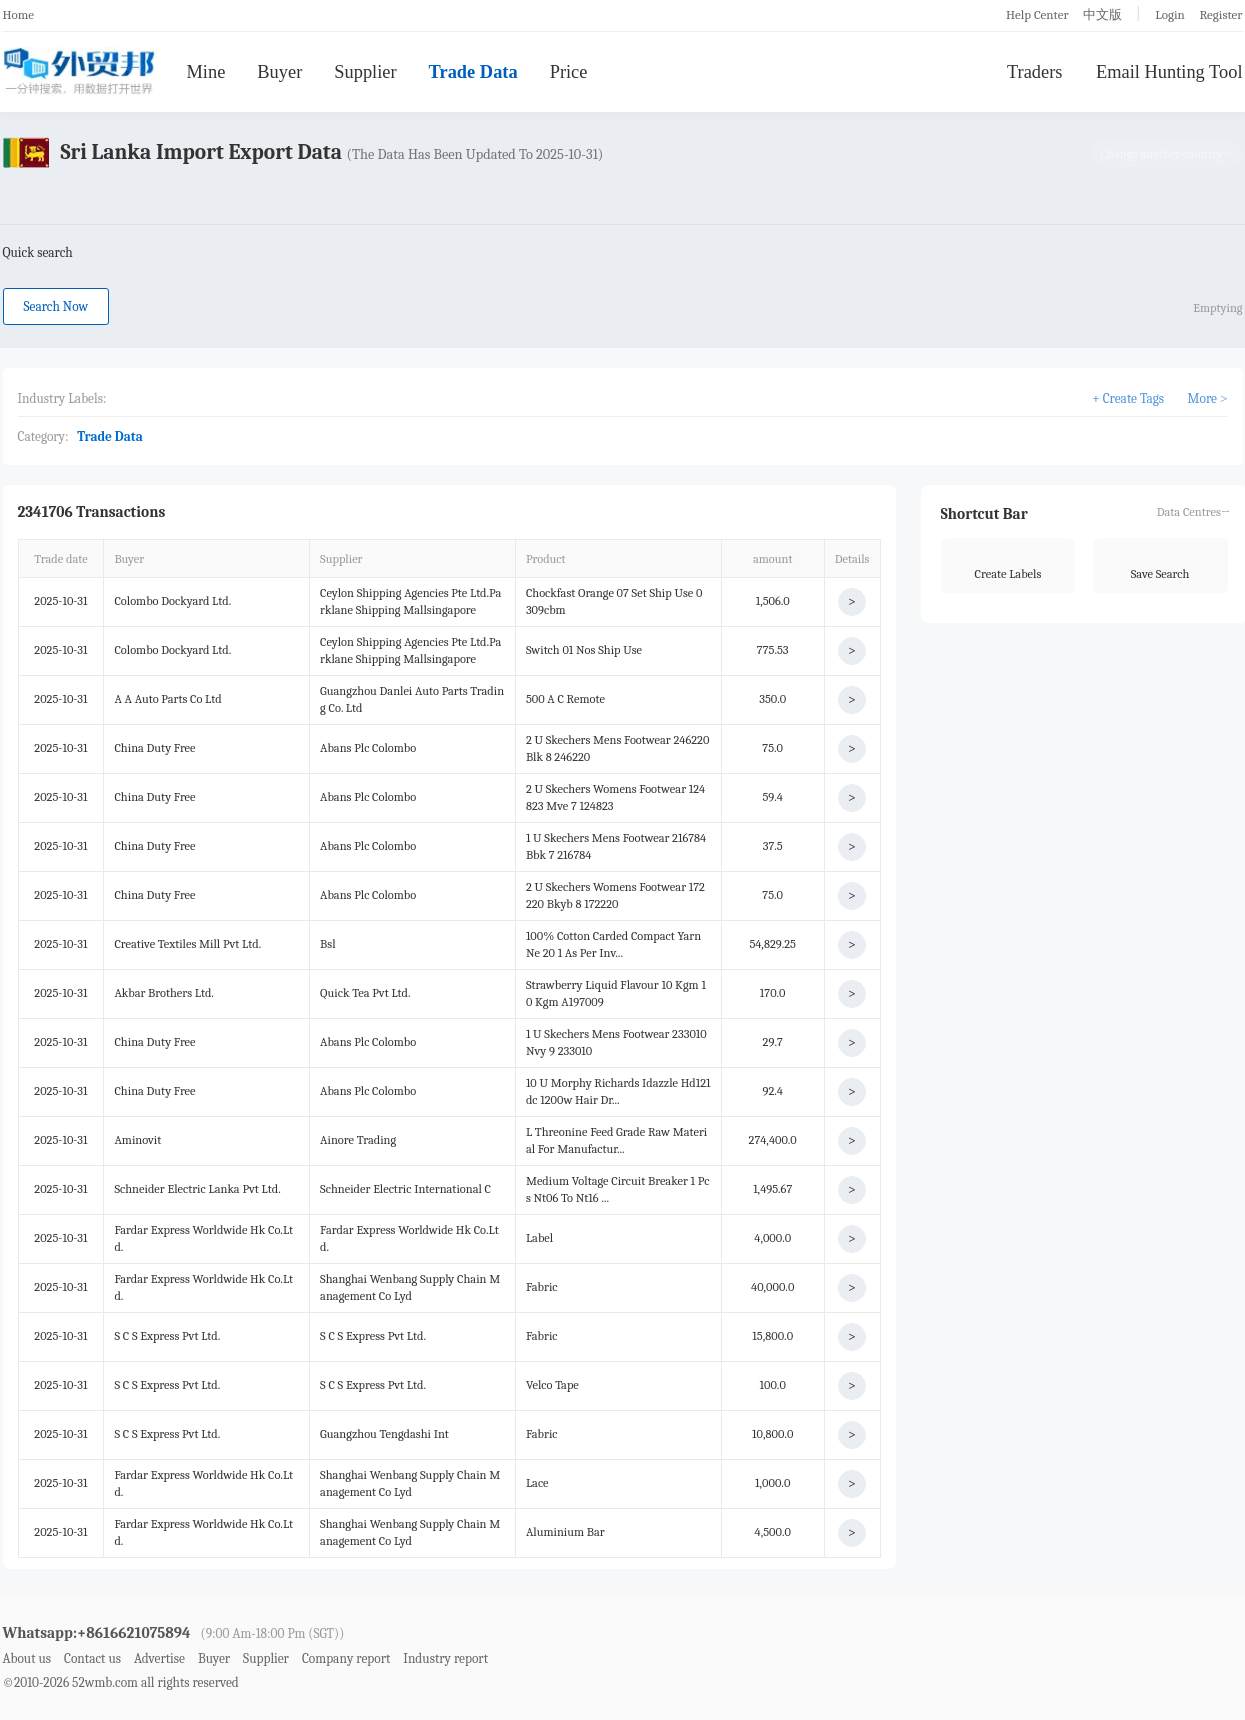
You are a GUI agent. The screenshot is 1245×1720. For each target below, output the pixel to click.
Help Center (1037, 14)
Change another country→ (1167, 154)
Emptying (1217, 308)
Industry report (445, 1658)
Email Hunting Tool (1169, 72)
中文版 (1102, 14)
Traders (1035, 72)
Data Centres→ (1194, 512)
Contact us (92, 1658)
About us (27, 1658)
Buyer (279, 72)
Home (19, 14)
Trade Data (473, 72)
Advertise (159, 1658)
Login (1170, 14)
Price (569, 72)
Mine (206, 72)
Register (1220, 14)
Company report (346, 1658)
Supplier (365, 72)
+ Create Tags (1128, 398)
